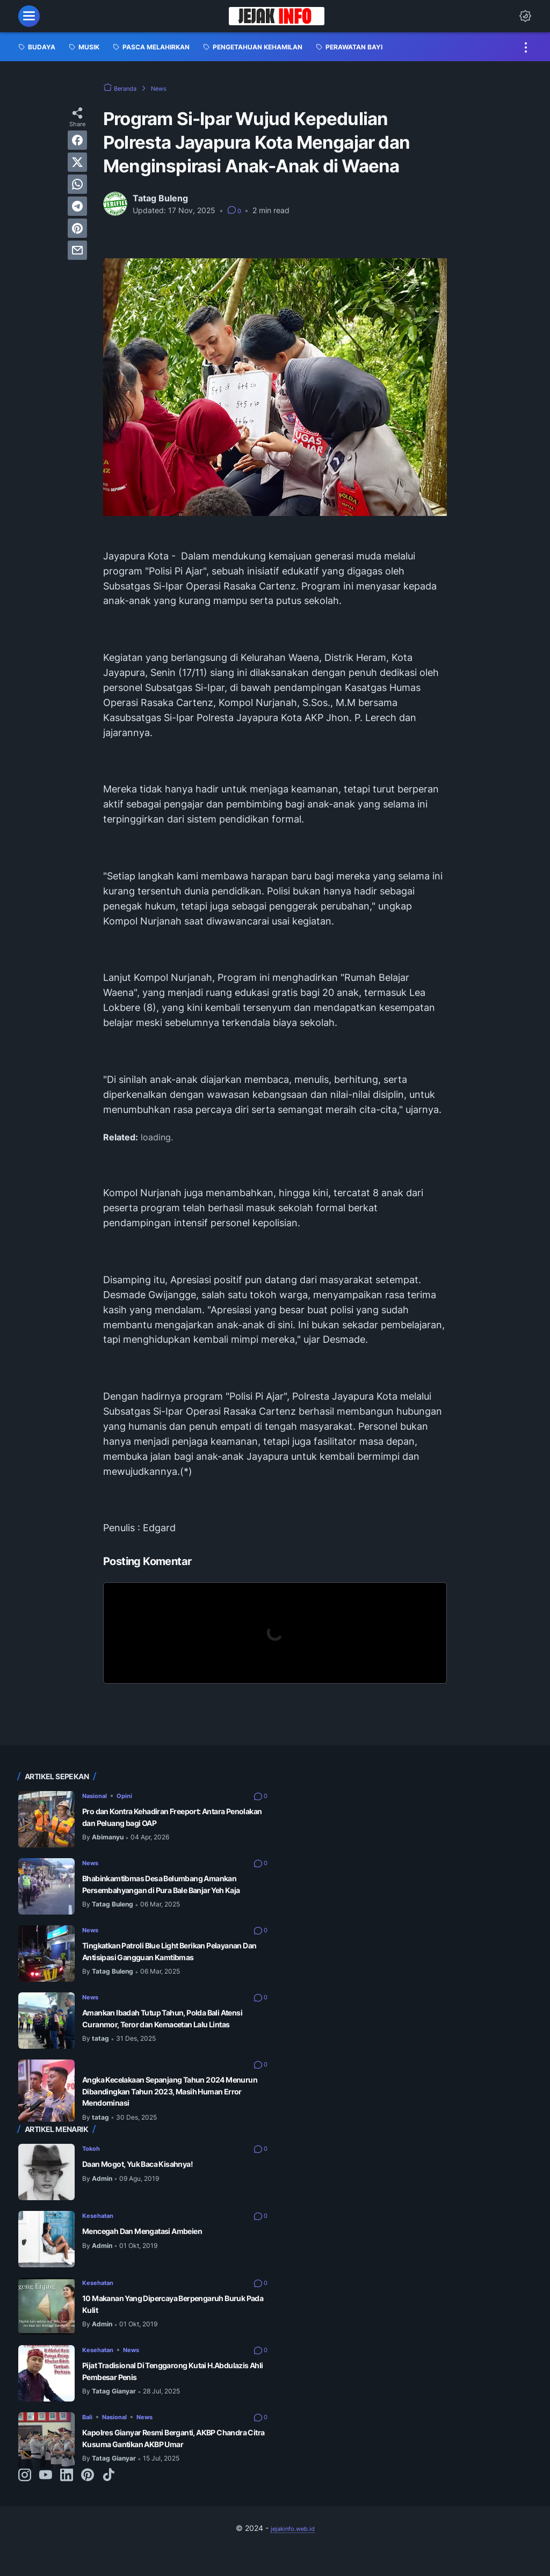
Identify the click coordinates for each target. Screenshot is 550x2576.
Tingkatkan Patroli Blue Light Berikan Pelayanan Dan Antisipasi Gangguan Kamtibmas (160, 1964)
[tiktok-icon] (108, 2501)
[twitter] (77, 162)
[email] (77, 250)
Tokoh (93, 2167)
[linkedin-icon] (66, 2501)
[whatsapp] (77, 184)
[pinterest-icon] (87, 2501)
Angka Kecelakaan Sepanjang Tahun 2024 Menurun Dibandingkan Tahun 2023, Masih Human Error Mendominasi (174, 2110)
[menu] (29, 16)
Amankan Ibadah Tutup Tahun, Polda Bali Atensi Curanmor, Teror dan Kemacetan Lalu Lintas (168, 2037)
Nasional (98, 1795)
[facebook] (77, 140)
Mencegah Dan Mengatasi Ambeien (158, 2250)
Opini (134, 1795)
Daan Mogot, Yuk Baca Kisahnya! (151, 2183)
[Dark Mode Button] (525, 16)
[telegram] (77, 206)
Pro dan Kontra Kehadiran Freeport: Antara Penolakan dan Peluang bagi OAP (171, 1817)
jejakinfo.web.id (292, 2553)
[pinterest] (77, 228)
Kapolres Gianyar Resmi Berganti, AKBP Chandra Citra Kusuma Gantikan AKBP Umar (165, 2463)
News (92, 1862)
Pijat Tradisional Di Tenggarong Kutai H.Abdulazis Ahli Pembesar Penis (159, 2390)
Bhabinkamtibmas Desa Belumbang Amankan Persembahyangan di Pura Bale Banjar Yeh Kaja (169, 1890)
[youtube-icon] (45, 2501)
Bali (89, 2435)
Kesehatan (101, 2234)
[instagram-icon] (24, 2501)
